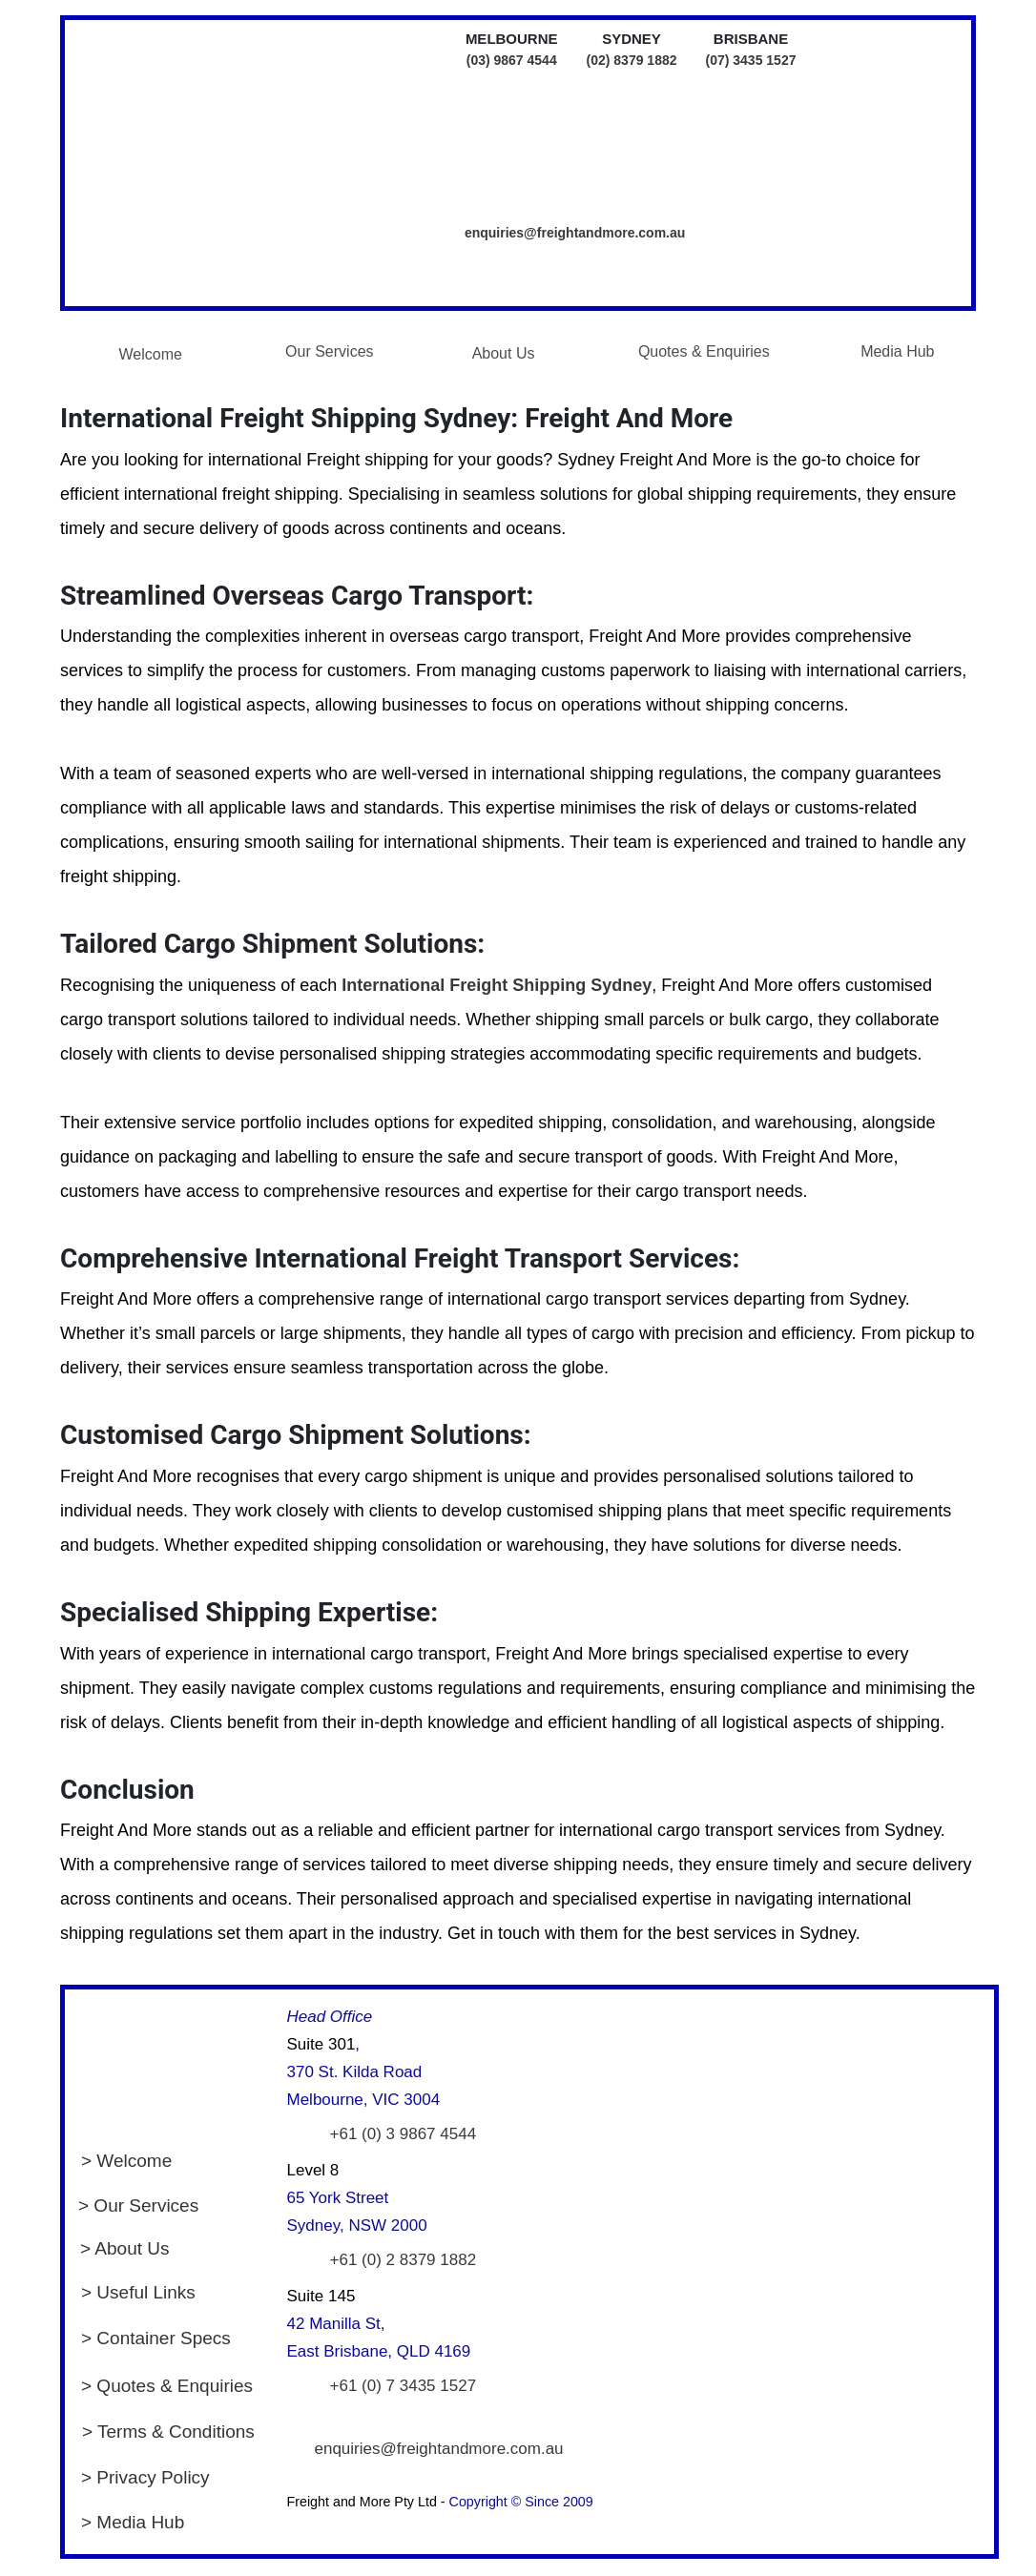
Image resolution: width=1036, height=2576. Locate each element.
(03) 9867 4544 (511, 60)
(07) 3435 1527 (751, 60)
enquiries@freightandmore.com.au (575, 232)
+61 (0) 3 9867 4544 (403, 2134)
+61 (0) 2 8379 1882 (403, 2260)
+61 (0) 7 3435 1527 (403, 2386)
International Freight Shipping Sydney (497, 985)
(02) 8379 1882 (632, 60)
